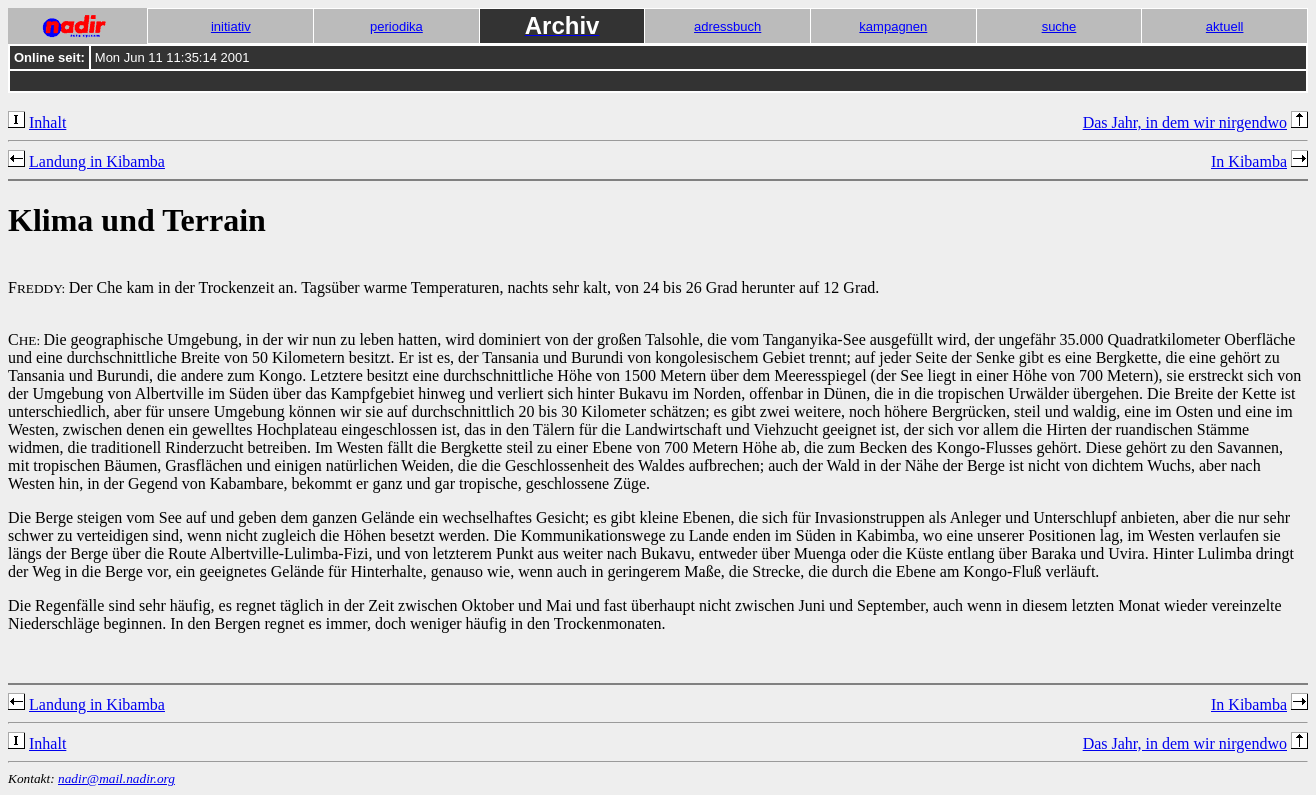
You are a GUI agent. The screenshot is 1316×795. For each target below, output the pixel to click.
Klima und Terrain (137, 220)
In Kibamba (1249, 161)
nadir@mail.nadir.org (116, 778)
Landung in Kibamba (97, 161)
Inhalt (47, 122)
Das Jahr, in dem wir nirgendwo (1185, 122)
